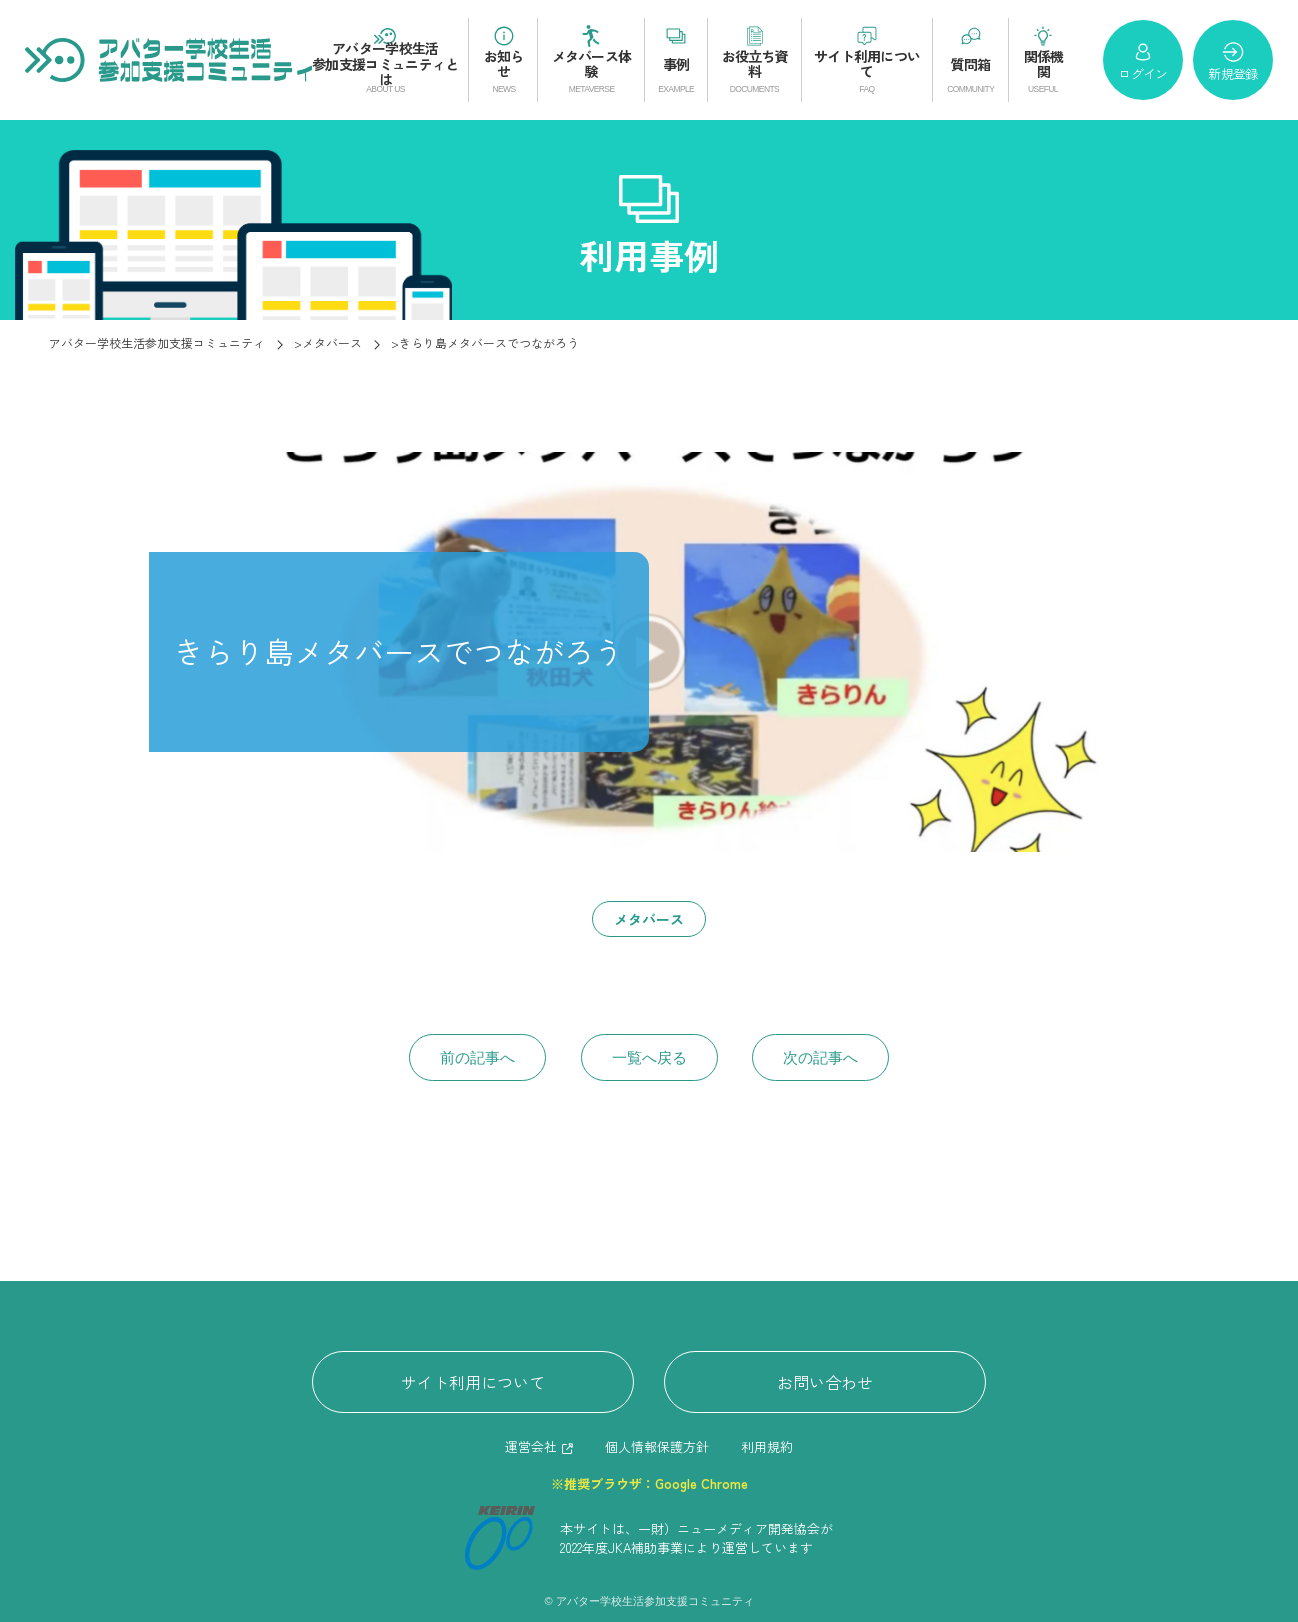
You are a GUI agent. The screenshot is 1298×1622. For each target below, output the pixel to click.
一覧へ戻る (649, 1057)
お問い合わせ (825, 1382)
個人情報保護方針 (657, 1446)
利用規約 (767, 1446)
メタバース (649, 919)
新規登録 (1232, 61)
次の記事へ (820, 1057)
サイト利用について (473, 1382)
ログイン (1142, 61)
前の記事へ (477, 1057)
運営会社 (531, 1446)
